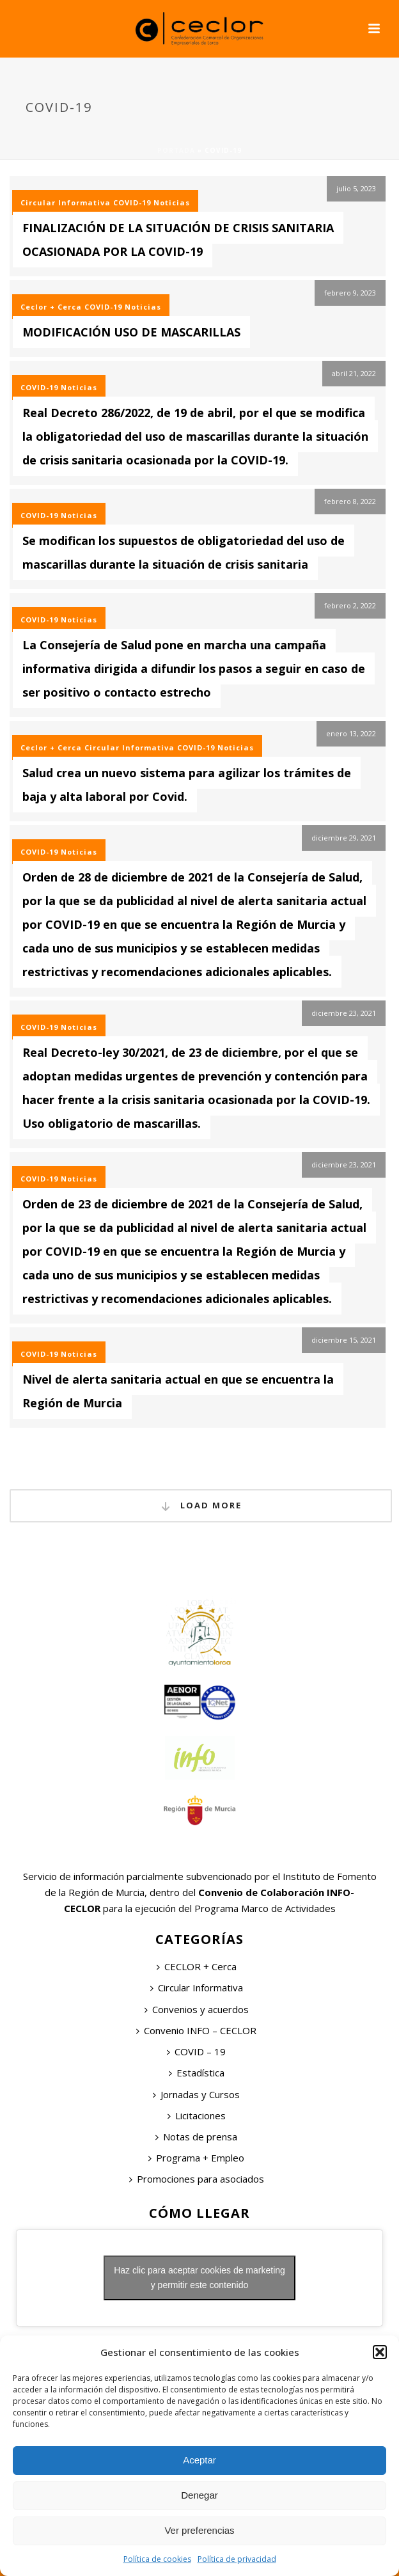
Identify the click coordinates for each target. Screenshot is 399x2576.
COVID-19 (132, 202)
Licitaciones (197, 2115)
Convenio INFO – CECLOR (196, 2030)
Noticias (171, 202)
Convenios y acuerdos (197, 2009)
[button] (379, 2352)
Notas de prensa (196, 2136)
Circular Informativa (65, 202)
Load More (201, 1505)
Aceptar (199, 2459)
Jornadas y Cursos (196, 2094)
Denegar (199, 2495)
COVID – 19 (196, 2051)
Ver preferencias (199, 2530)
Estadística (196, 2072)
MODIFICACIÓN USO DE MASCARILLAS (131, 332)
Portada (176, 150)
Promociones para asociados (196, 2178)
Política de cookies (157, 2559)
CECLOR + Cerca (197, 1966)
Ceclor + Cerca (51, 307)
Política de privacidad (237, 2559)
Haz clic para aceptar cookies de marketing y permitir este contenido (199, 2277)
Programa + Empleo (196, 2157)
